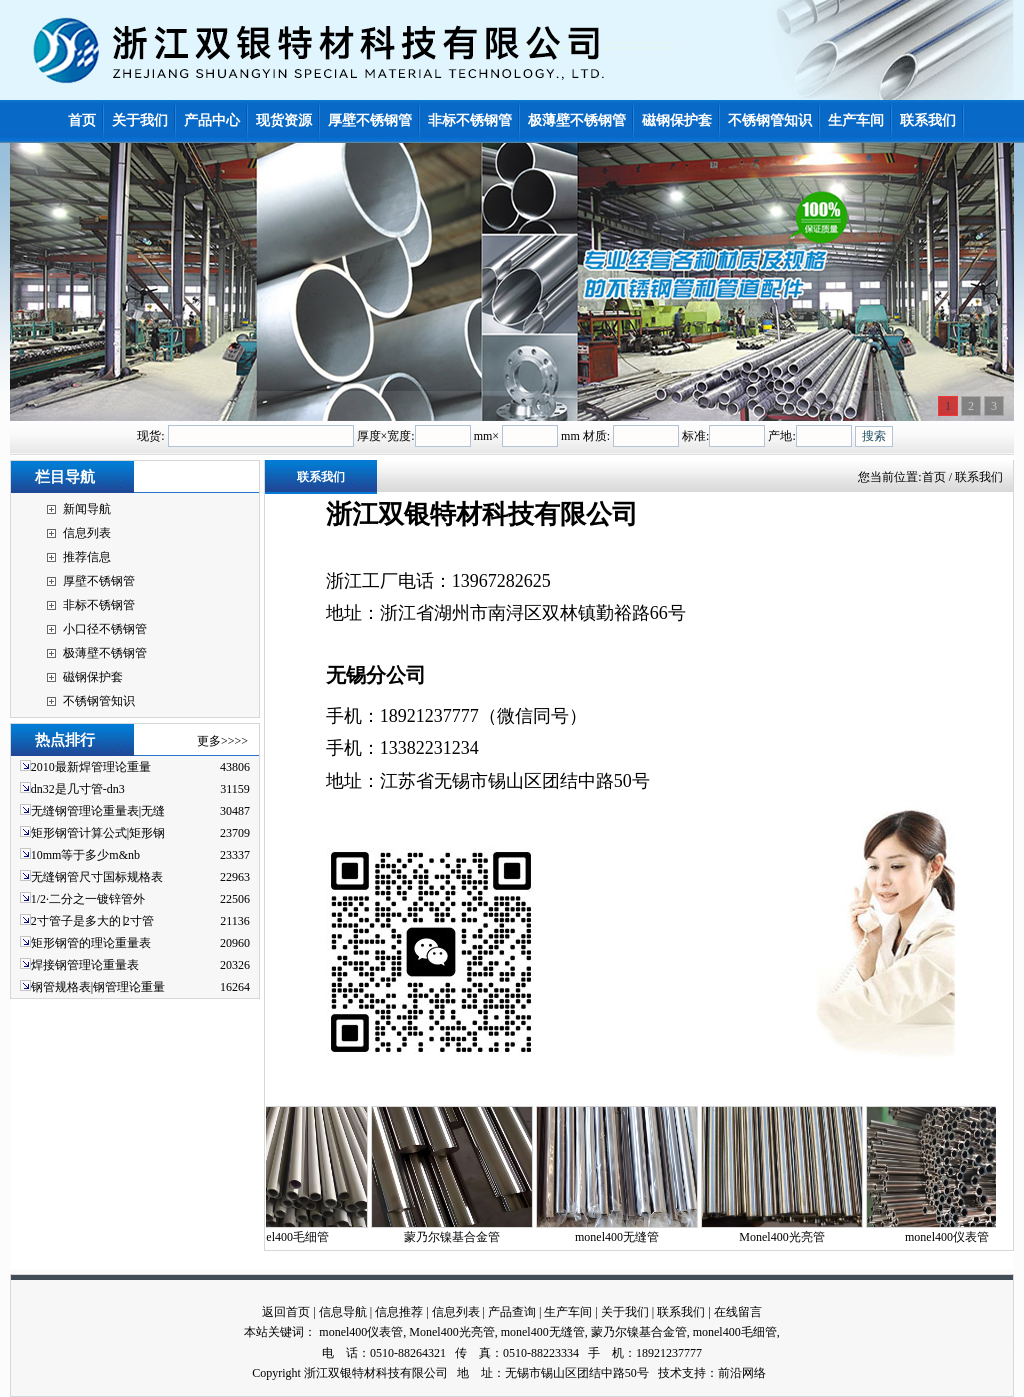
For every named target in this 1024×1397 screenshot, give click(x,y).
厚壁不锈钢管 (99, 581)
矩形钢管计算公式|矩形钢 (98, 833)
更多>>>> (222, 741)
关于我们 (625, 1312)
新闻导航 (87, 509)
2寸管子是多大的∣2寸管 (92, 921)
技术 (670, 1373)
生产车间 (568, 1312)
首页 (934, 477)
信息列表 (87, 533)
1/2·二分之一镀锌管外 (88, 899)
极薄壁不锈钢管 (105, 653)
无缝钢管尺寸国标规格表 (97, 877)
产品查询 (512, 1312)
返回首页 (286, 1312)
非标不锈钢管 (99, 605)
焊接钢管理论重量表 (85, 965)
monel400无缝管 (624, 1237)
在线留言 (738, 1312)
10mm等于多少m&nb (85, 855)
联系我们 (681, 1312)
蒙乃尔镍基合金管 (459, 1237)
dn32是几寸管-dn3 (78, 789)
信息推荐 (399, 1312)
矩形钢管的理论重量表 (91, 943)
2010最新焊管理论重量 (91, 767)
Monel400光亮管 (788, 1237)
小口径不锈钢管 (105, 629)
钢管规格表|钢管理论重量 (98, 987)
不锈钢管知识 (99, 701)
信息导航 (343, 1312)
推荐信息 (87, 557)
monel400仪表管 (954, 1237)
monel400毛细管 (294, 1237)
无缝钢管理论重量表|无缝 (98, 811)
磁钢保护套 (93, 677)
